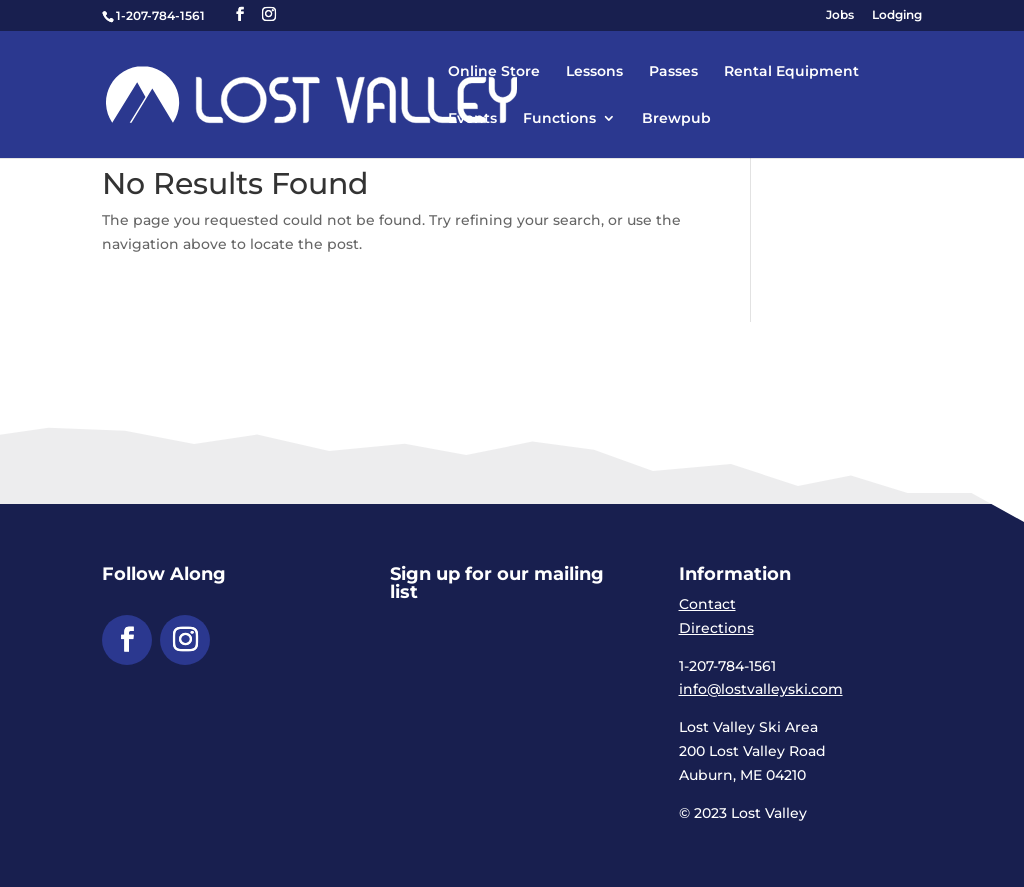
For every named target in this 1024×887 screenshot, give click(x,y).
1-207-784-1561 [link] (160, 15)
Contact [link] (707, 604)
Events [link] (472, 119)
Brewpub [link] (676, 119)
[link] (357, 93)
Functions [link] (559, 119)
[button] (240, 14)
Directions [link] (716, 628)
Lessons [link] (594, 72)
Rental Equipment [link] (791, 72)
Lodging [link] (897, 15)
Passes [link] (673, 72)
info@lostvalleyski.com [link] (761, 689)
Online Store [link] (494, 72)
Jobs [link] (840, 15)
